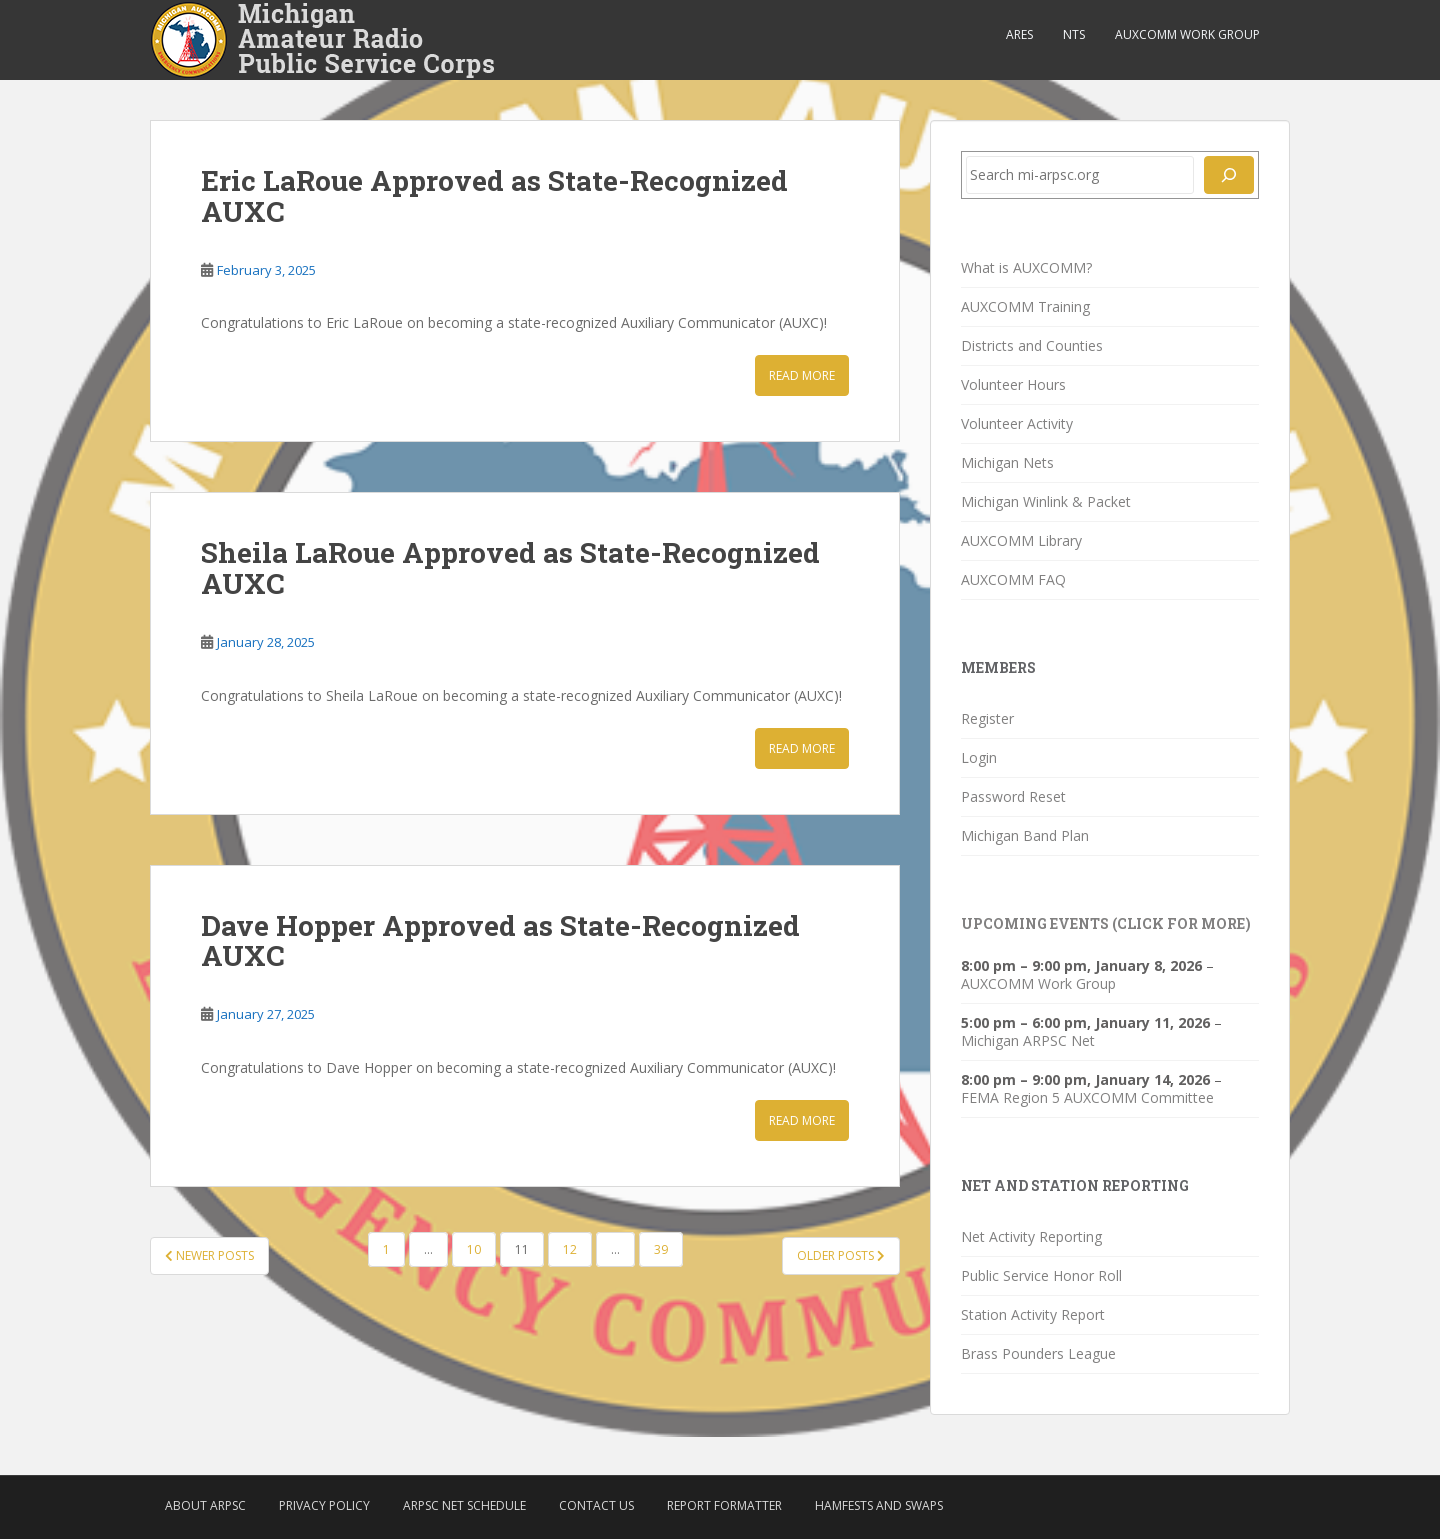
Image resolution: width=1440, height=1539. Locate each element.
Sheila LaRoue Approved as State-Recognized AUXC (510, 568)
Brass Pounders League (1038, 1353)
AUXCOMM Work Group (1187, 34)
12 (570, 1249)
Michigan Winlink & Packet (1046, 501)
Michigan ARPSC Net (1028, 1040)
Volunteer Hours (1013, 384)
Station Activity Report (1033, 1314)
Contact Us (596, 1505)
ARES (1019, 34)
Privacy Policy (324, 1505)
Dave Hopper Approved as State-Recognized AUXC (500, 941)
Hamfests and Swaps (879, 1505)
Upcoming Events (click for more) (1106, 923)
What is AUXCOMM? (1026, 267)
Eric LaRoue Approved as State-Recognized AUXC (494, 196)
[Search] (1229, 175)
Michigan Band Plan (1025, 835)
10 (474, 1249)
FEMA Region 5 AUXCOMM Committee (1087, 1097)
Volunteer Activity (1017, 423)
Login (979, 757)
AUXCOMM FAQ (1013, 579)
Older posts (841, 1255)
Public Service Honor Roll (1041, 1275)
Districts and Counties (1032, 345)
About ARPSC (205, 1505)
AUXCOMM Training (1025, 306)
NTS (1074, 34)
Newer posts (209, 1255)
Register (987, 718)
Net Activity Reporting (1031, 1236)
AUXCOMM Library (1021, 540)
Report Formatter (724, 1505)
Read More (802, 375)
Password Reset (1013, 796)
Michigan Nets (1007, 462)
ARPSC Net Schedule (464, 1505)
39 (661, 1249)
